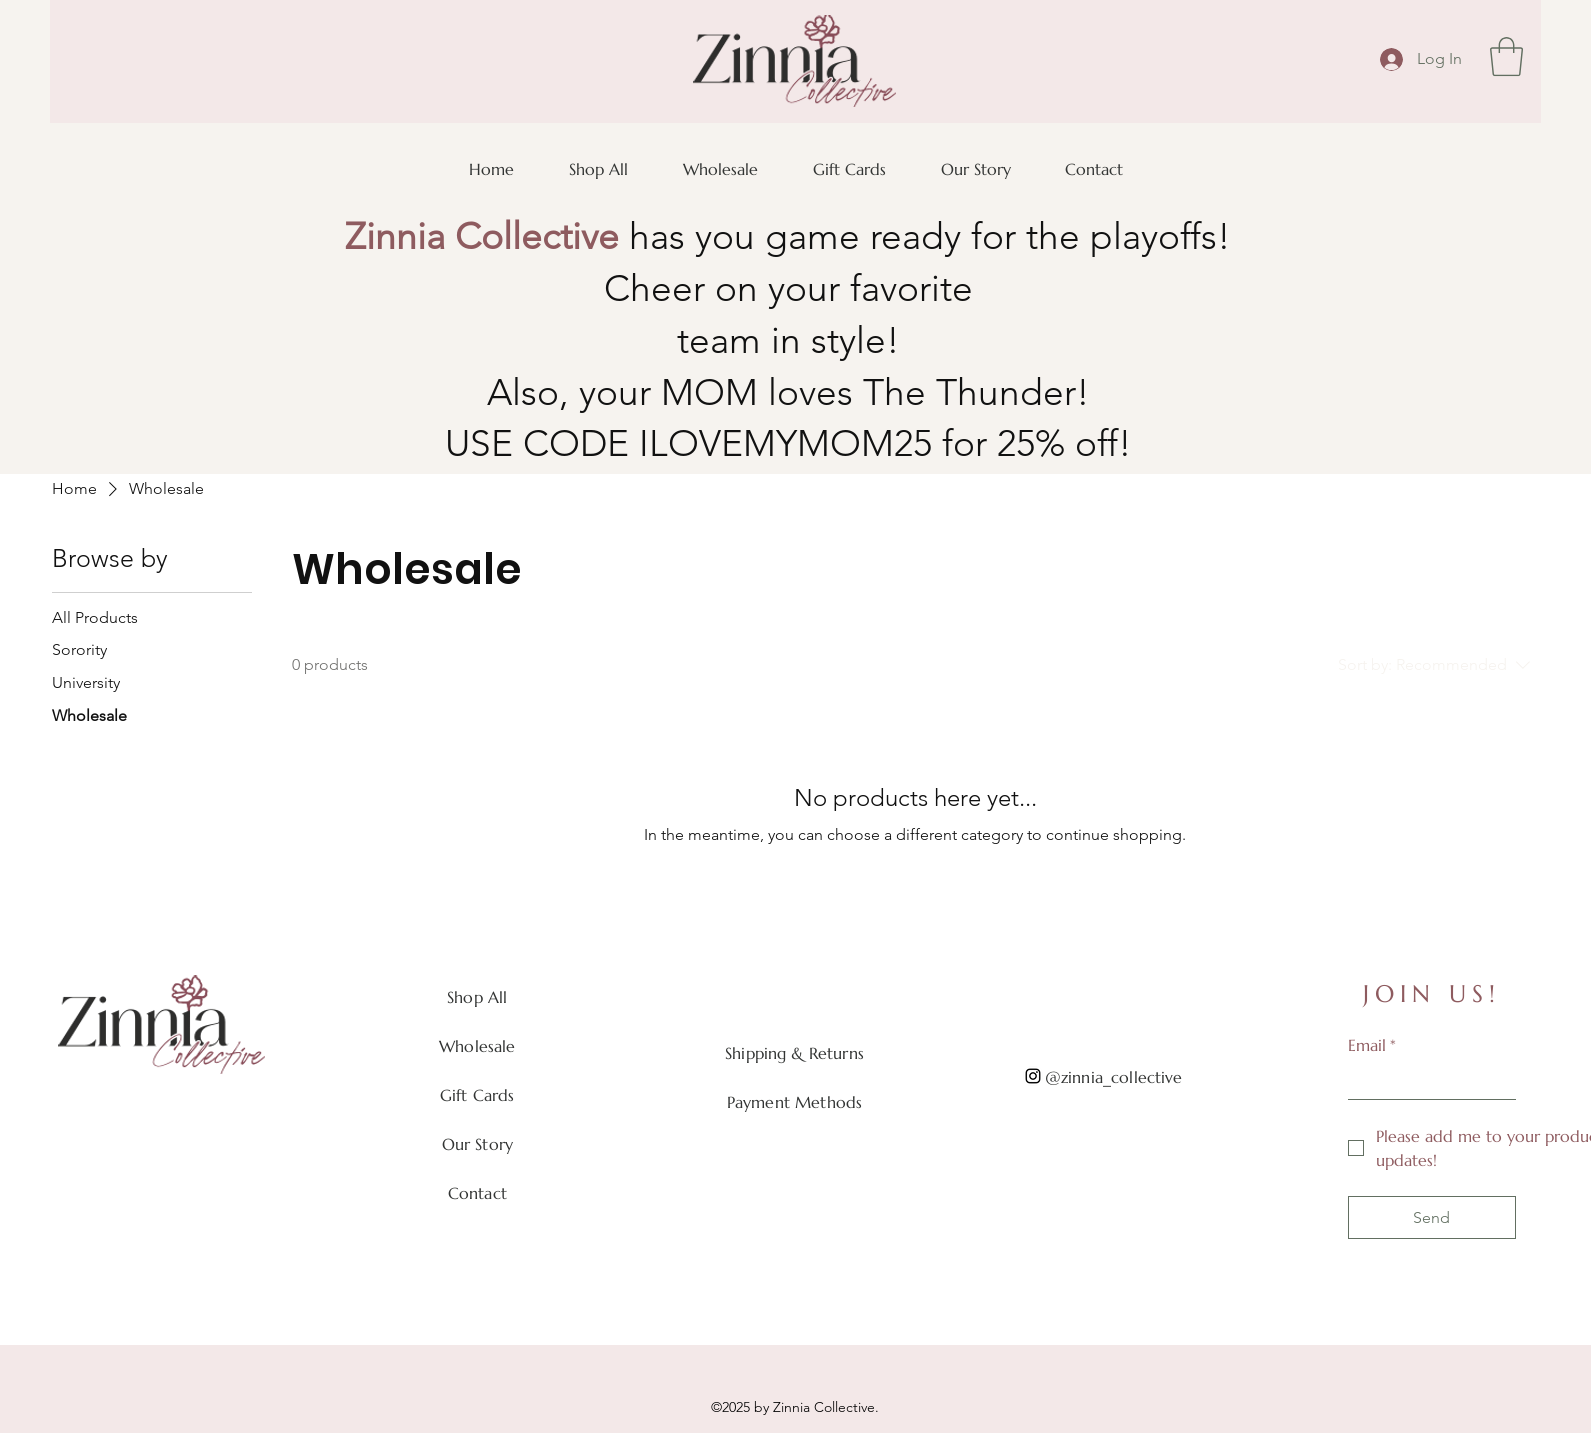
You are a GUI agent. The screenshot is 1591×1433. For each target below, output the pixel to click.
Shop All (477, 997)
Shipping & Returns (794, 1053)
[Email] (1426, 1081)
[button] (1506, 56)
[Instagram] (1033, 1076)
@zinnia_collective (1114, 1077)
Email (1372, 1045)
